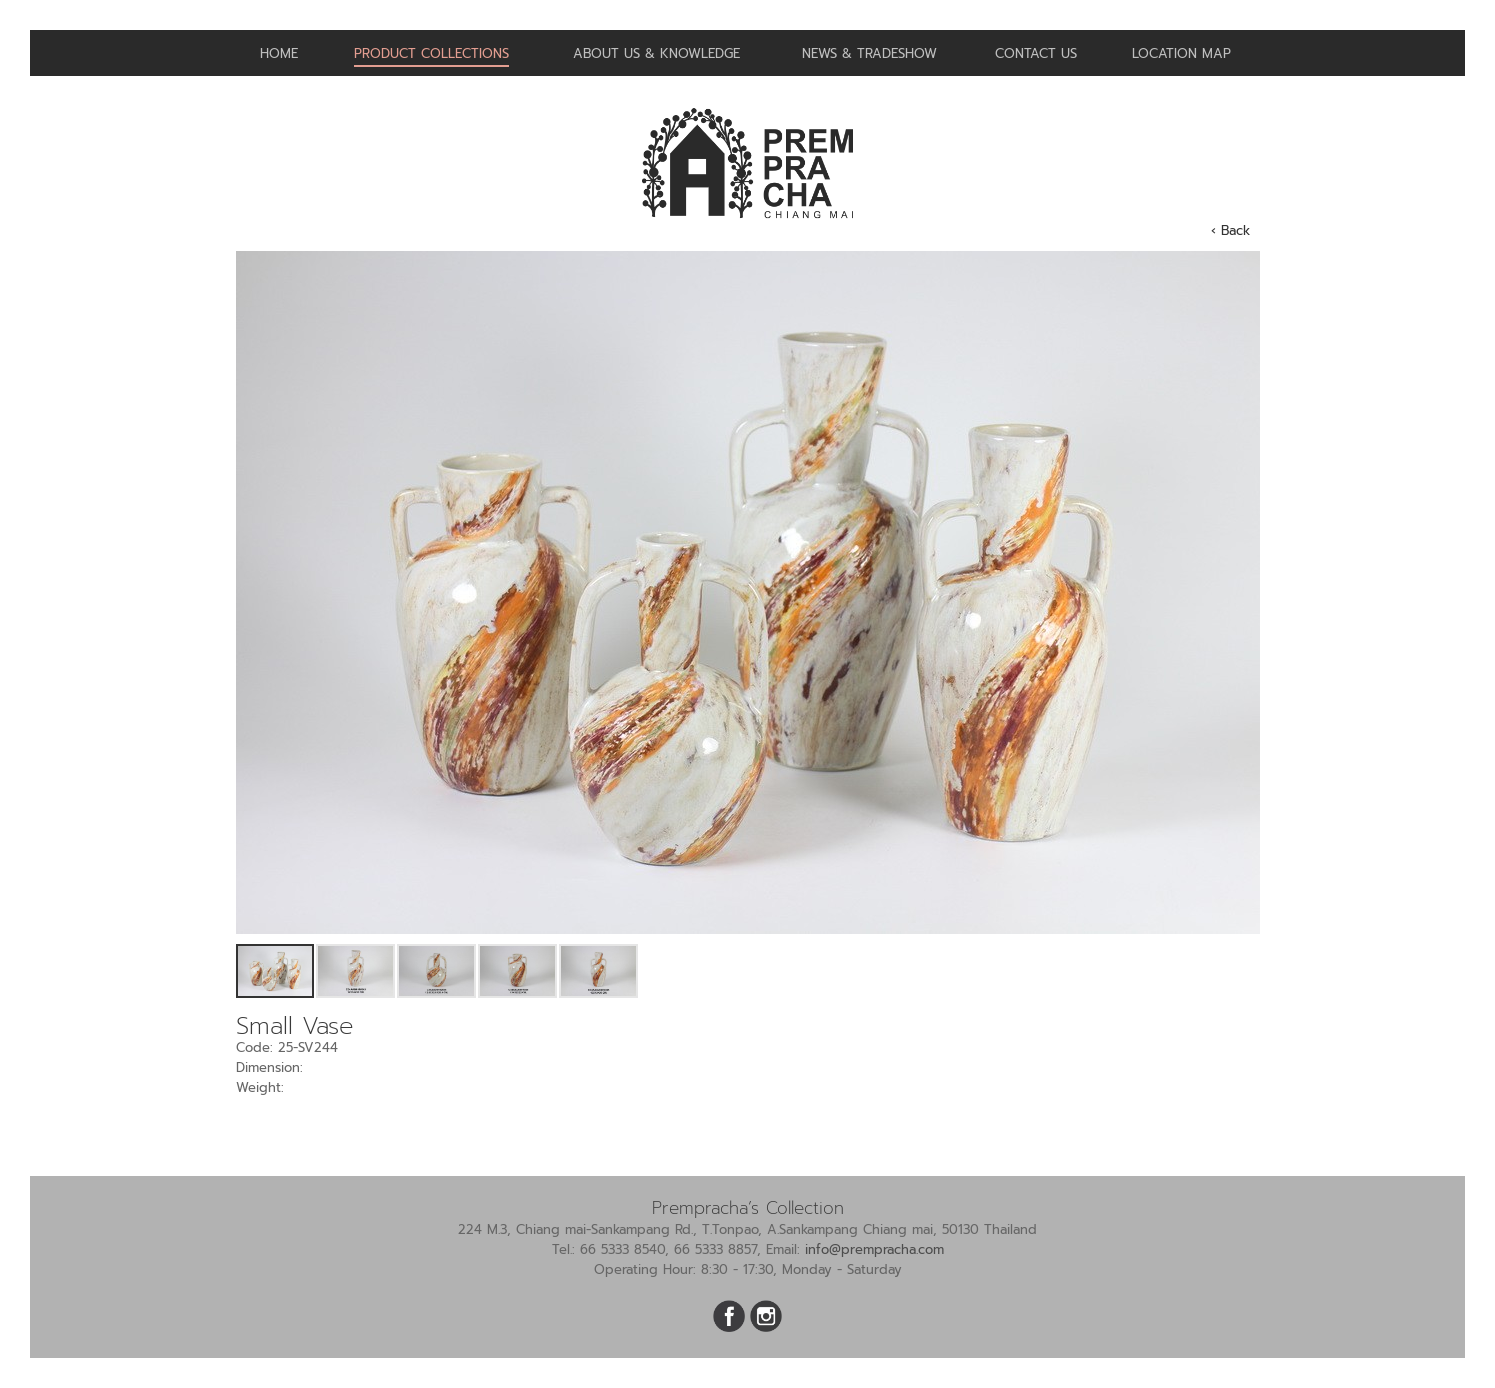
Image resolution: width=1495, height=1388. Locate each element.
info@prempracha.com (874, 1249)
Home (279, 53)
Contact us (1036, 53)
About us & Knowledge (656, 53)
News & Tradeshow (869, 53)
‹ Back (1230, 230)
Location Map (1181, 53)
